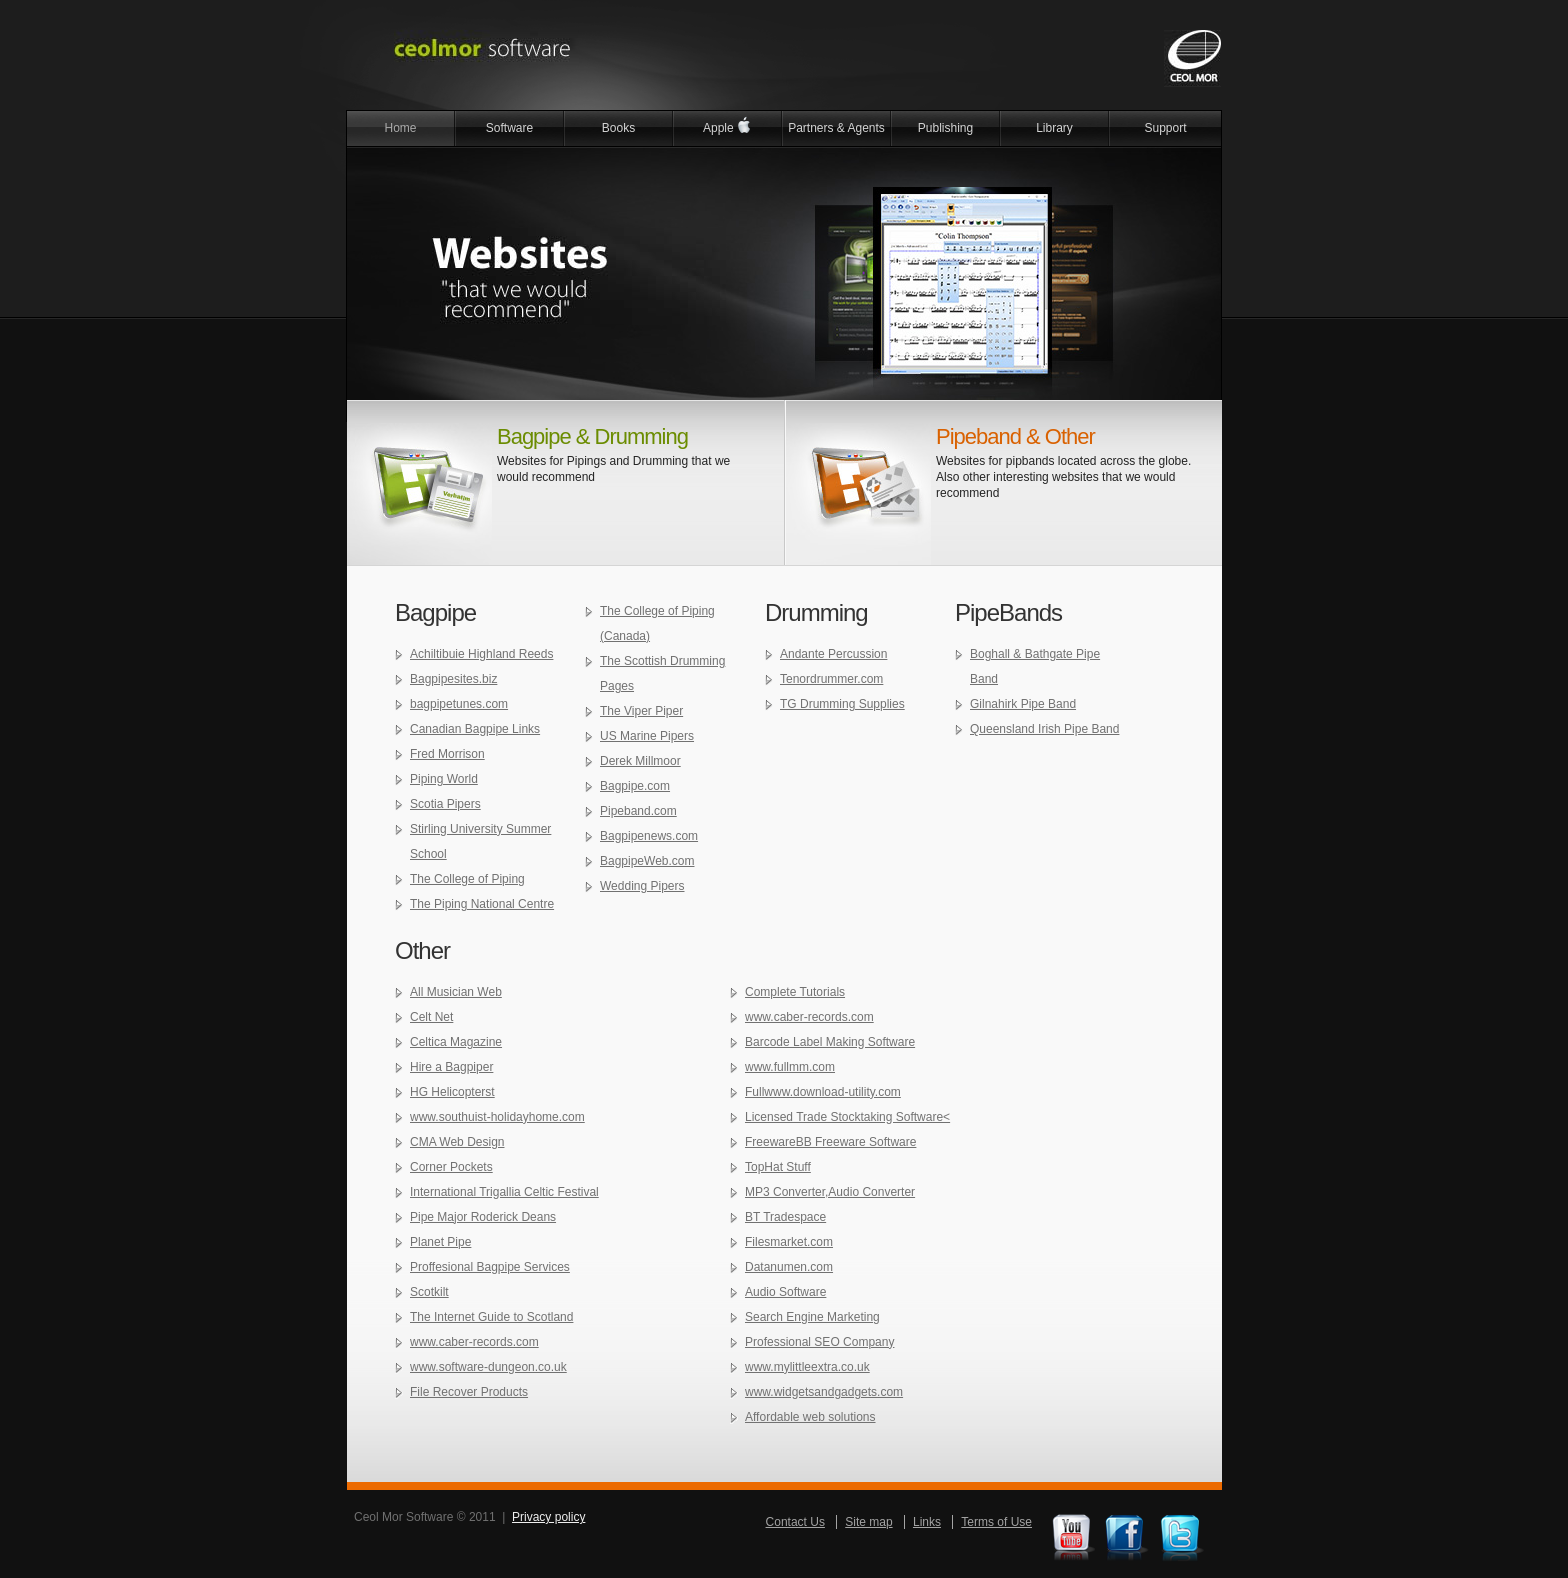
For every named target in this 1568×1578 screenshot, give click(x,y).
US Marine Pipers (647, 736)
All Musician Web (456, 992)
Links (927, 1522)
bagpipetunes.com (459, 704)
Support (1165, 128)
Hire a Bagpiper (451, 1067)
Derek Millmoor (640, 761)
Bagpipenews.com (649, 836)
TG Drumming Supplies (842, 704)
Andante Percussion (833, 654)
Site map (868, 1522)
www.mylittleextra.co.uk (807, 1367)
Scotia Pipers (445, 804)
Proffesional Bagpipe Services (490, 1267)
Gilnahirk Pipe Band (1023, 704)
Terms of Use (996, 1522)
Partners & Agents (836, 128)
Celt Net (431, 1017)
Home (400, 128)
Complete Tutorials (795, 992)
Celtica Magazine (456, 1042)
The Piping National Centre (482, 904)
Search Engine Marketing (812, 1317)
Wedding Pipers (642, 886)
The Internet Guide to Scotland (491, 1317)
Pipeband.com (638, 811)
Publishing (945, 128)
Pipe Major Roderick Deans (483, 1217)
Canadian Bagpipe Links (475, 729)
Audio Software (785, 1292)
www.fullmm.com (790, 1067)
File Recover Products (469, 1392)
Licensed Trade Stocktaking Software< (847, 1117)
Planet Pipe (440, 1242)
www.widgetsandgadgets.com (824, 1392)
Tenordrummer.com (831, 679)
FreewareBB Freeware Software (830, 1142)
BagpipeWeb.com (647, 861)
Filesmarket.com (789, 1242)
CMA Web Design (457, 1142)
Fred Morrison (447, 754)
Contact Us (795, 1522)
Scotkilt (429, 1292)
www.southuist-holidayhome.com (497, 1117)
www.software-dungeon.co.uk (488, 1367)
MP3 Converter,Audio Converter (830, 1192)
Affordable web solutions (810, 1417)
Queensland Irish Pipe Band (1044, 729)
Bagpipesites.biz (453, 679)
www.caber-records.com (474, 1342)
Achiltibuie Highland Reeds (481, 654)
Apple (727, 125)
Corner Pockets (451, 1167)
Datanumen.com (789, 1267)
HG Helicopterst (452, 1092)
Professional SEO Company (819, 1342)
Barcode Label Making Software (830, 1042)
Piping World (444, 779)
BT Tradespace (785, 1217)
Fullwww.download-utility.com (823, 1092)
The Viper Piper (641, 711)
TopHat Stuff (778, 1167)
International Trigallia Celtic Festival (504, 1192)
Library (1054, 128)
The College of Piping (467, 879)
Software (509, 128)
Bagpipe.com (635, 786)
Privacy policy (548, 1517)
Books (618, 128)
